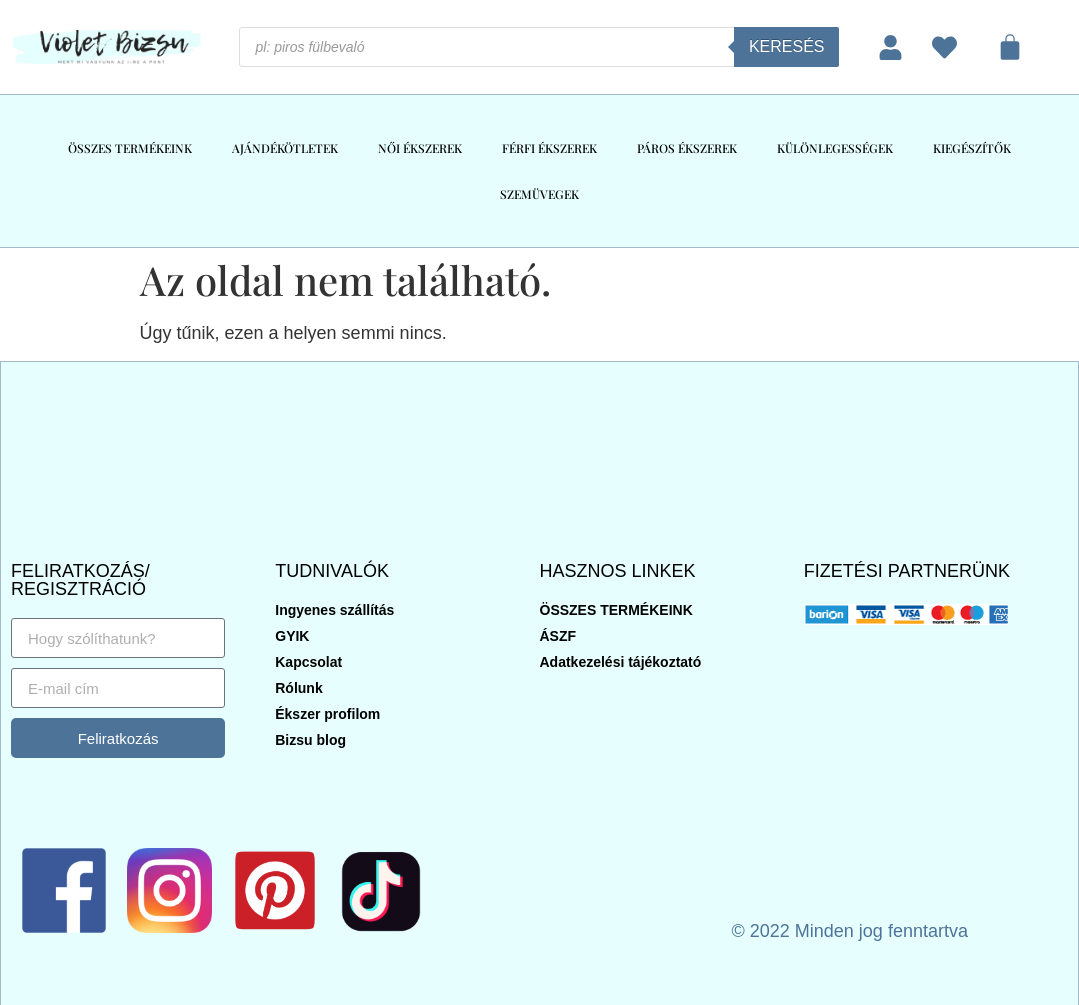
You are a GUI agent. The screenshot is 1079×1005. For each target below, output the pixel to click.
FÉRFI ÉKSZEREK (549, 148)
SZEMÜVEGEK (539, 194)
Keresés (787, 46)
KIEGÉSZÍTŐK (972, 148)
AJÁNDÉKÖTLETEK (285, 148)
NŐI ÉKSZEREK (420, 148)
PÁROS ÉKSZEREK (687, 148)
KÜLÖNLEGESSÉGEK (835, 148)
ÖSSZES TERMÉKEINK (130, 148)
